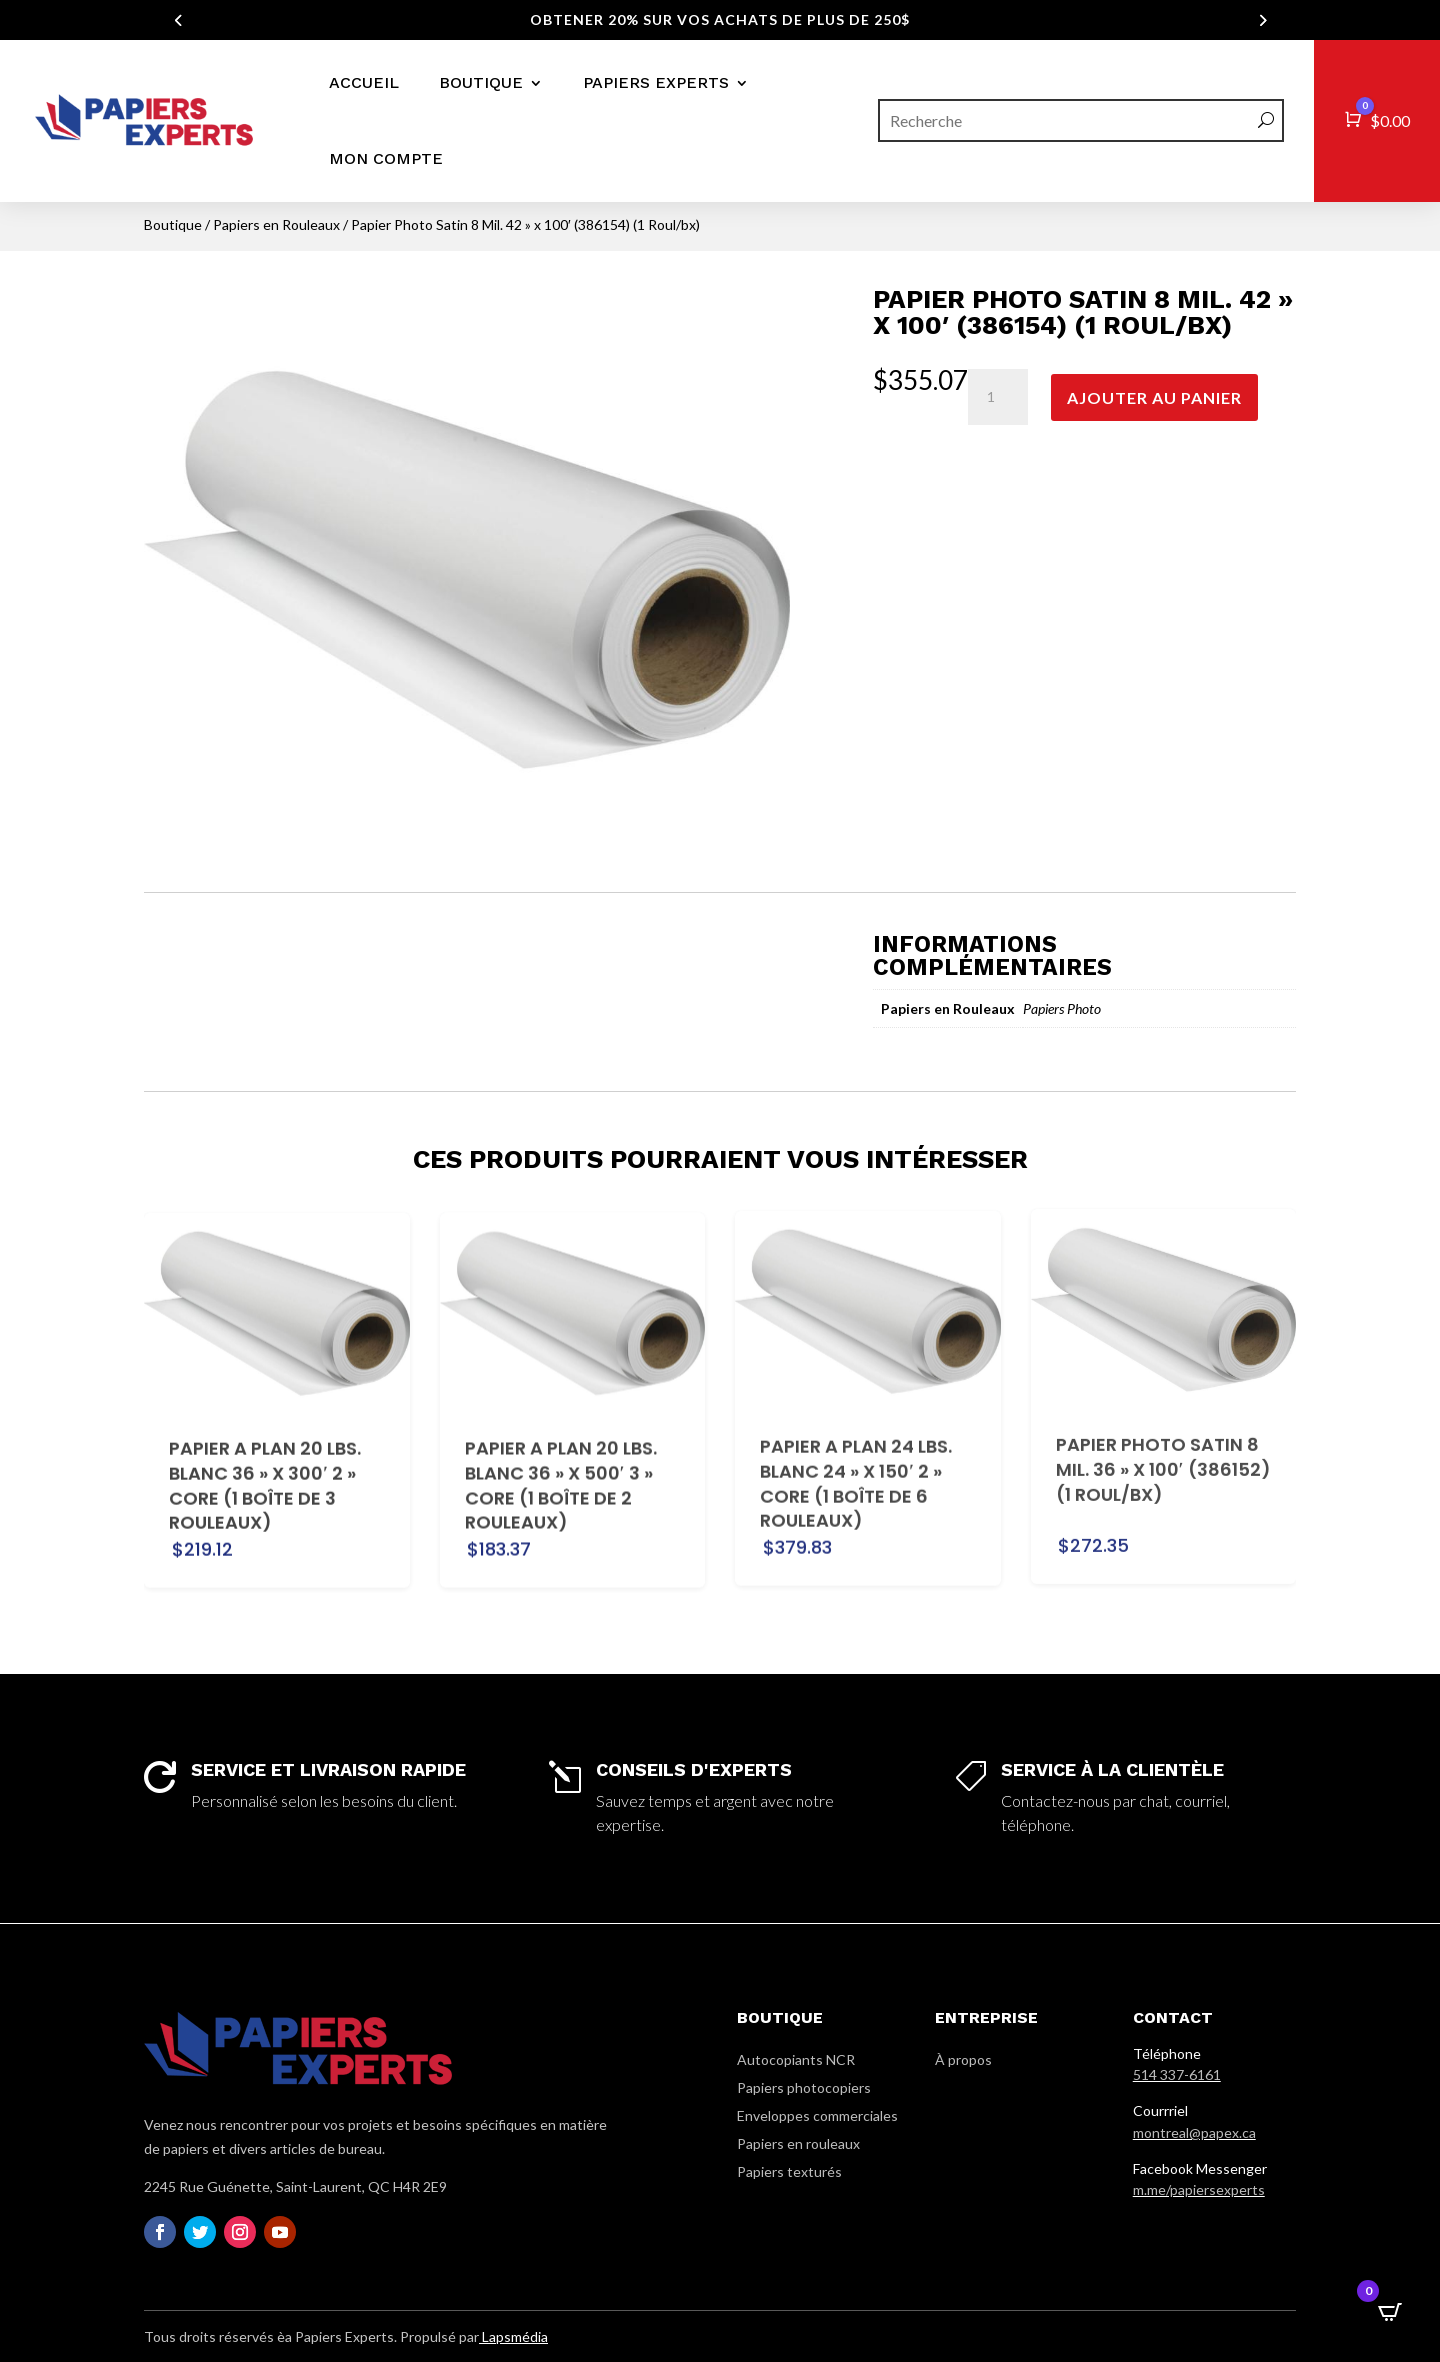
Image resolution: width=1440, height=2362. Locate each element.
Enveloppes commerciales (817, 2115)
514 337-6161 (1177, 2074)
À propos (963, 2059)
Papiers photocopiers (804, 2087)
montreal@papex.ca (1194, 2132)
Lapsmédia (513, 2336)
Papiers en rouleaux (798, 2143)
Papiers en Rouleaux (276, 224)
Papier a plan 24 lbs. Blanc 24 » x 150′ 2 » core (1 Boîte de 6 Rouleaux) (856, 1434)
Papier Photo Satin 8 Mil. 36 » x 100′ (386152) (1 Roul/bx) (1163, 1404)
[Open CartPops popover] (1390, 2312)
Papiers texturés (789, 2171)
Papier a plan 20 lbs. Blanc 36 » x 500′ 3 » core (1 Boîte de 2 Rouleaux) (561, 1453)
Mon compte (386, 158)
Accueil (364, 82)
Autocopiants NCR (796, 2059)
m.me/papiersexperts (1199, 2189)
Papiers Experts (656, 82)
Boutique (481, 82)
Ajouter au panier (1154, 397)
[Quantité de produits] (998, 397)
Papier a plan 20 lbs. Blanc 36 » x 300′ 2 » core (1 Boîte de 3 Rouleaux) (265, 1456)
